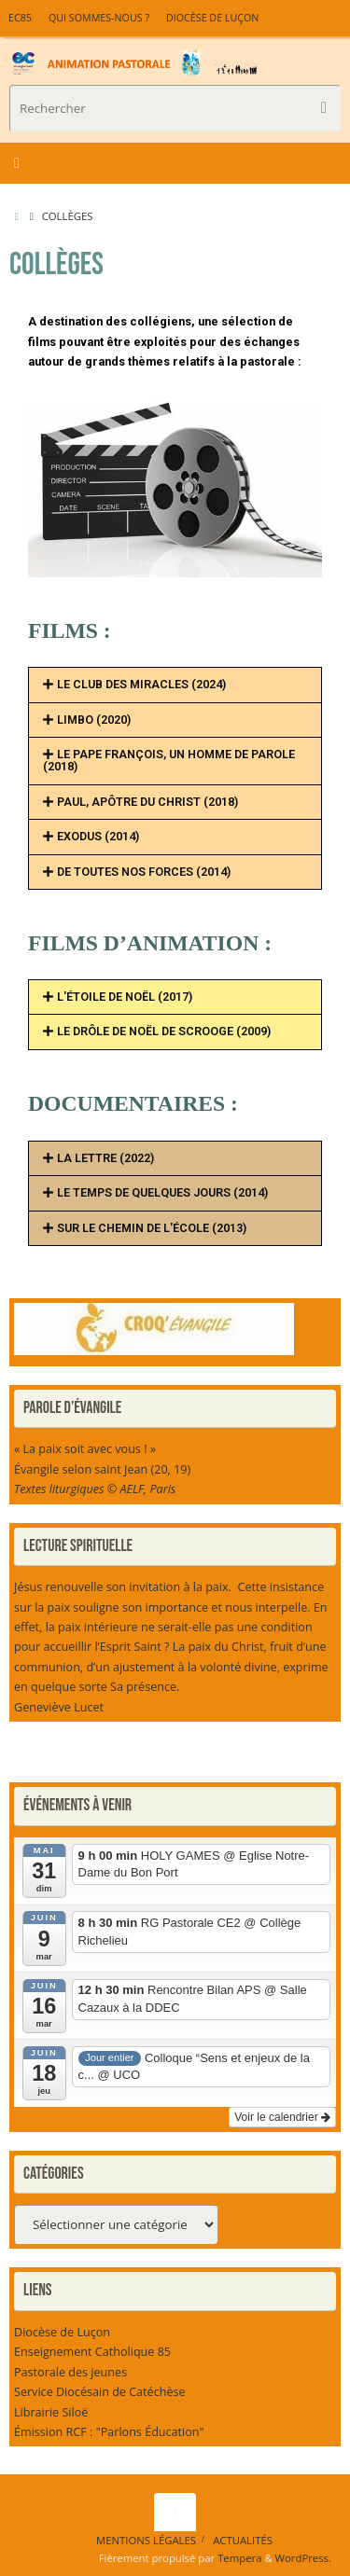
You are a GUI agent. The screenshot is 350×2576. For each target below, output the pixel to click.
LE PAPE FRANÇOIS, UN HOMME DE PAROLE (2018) (169, 760)
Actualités (243, 2540)
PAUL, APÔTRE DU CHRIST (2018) (147, 802)
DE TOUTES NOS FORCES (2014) (144, 872)
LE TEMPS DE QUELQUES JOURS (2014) (162, 1192)
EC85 (20, 17)
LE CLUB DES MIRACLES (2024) (141, 684)
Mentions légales (146, 2540)
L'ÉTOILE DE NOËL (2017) (124, 997)
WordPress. (303, 2558)
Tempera (239, 2558)
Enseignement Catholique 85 (92, 2352)
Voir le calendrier (282, 2117)
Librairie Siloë (51, 2412)
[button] (175, 685)
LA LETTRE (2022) (105, 1158)
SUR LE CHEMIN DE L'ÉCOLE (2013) (151, 1228)
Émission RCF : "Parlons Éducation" (109, 2432)
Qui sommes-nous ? (99, 17)
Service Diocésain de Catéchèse (100, 2392)
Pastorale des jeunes (70, 2372)
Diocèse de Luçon (212, 17)
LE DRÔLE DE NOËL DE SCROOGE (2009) (164, 1031)
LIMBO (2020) (94, 720)
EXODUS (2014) (98, 836)
